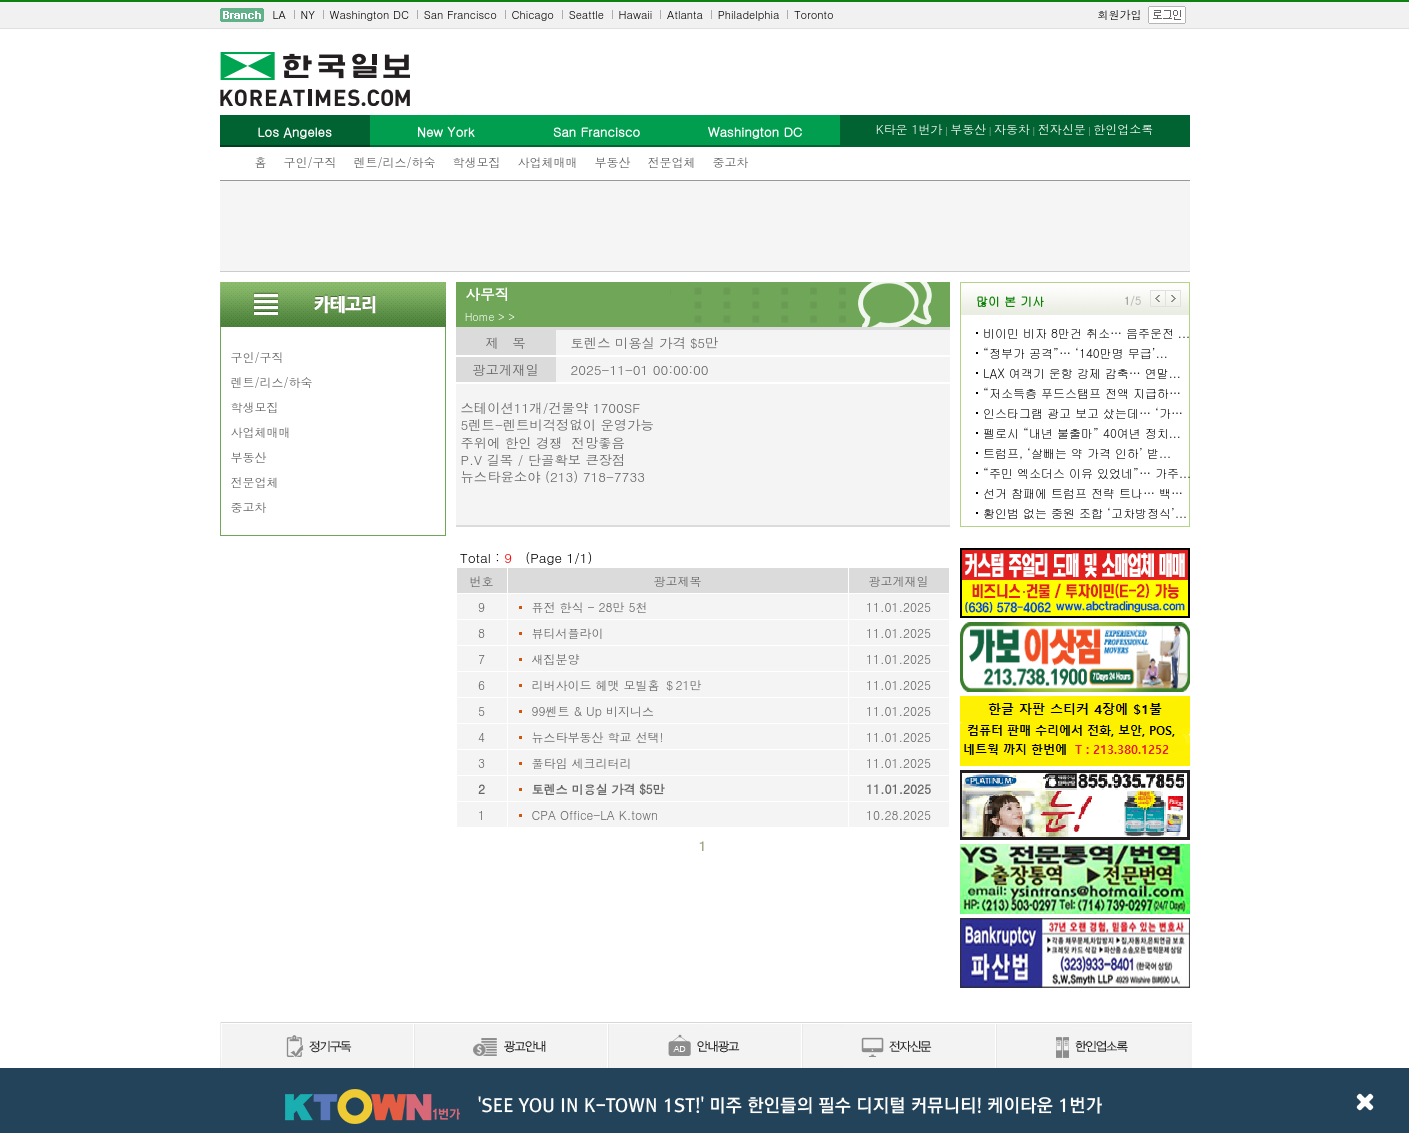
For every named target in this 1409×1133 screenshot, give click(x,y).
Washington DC (369, 14)
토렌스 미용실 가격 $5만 (598, 788)
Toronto (813, 14)
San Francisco (460, 14)
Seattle (586, 14)
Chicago (533, 14)
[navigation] (705, 15)
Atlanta (685, 14)
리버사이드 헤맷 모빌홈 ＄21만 (617, 684)
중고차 (731, 161)
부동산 (613, 161)
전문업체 (672, 161)
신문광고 (510, 1047)
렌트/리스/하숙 (395, 161)
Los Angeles (294, 131)
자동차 (1012, 128)
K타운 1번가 (909, 128)
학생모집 (477, 161)
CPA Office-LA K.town (595, 814)
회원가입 (1120, 14)
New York (445, 131)
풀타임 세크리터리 (582, 762)
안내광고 (704, 1047)
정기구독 (316, 1047)
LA (279, 14)
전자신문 (1062, 128)
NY (308, 14)
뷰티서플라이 (568, 632)
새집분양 (556, 658)
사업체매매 (548, 161)
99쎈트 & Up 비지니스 (593, 710)
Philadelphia (749, 14)
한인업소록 (1123, 128)
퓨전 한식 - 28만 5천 (590, 606)
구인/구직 (310, 161)
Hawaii (636, 14)
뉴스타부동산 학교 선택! (598, 736)
